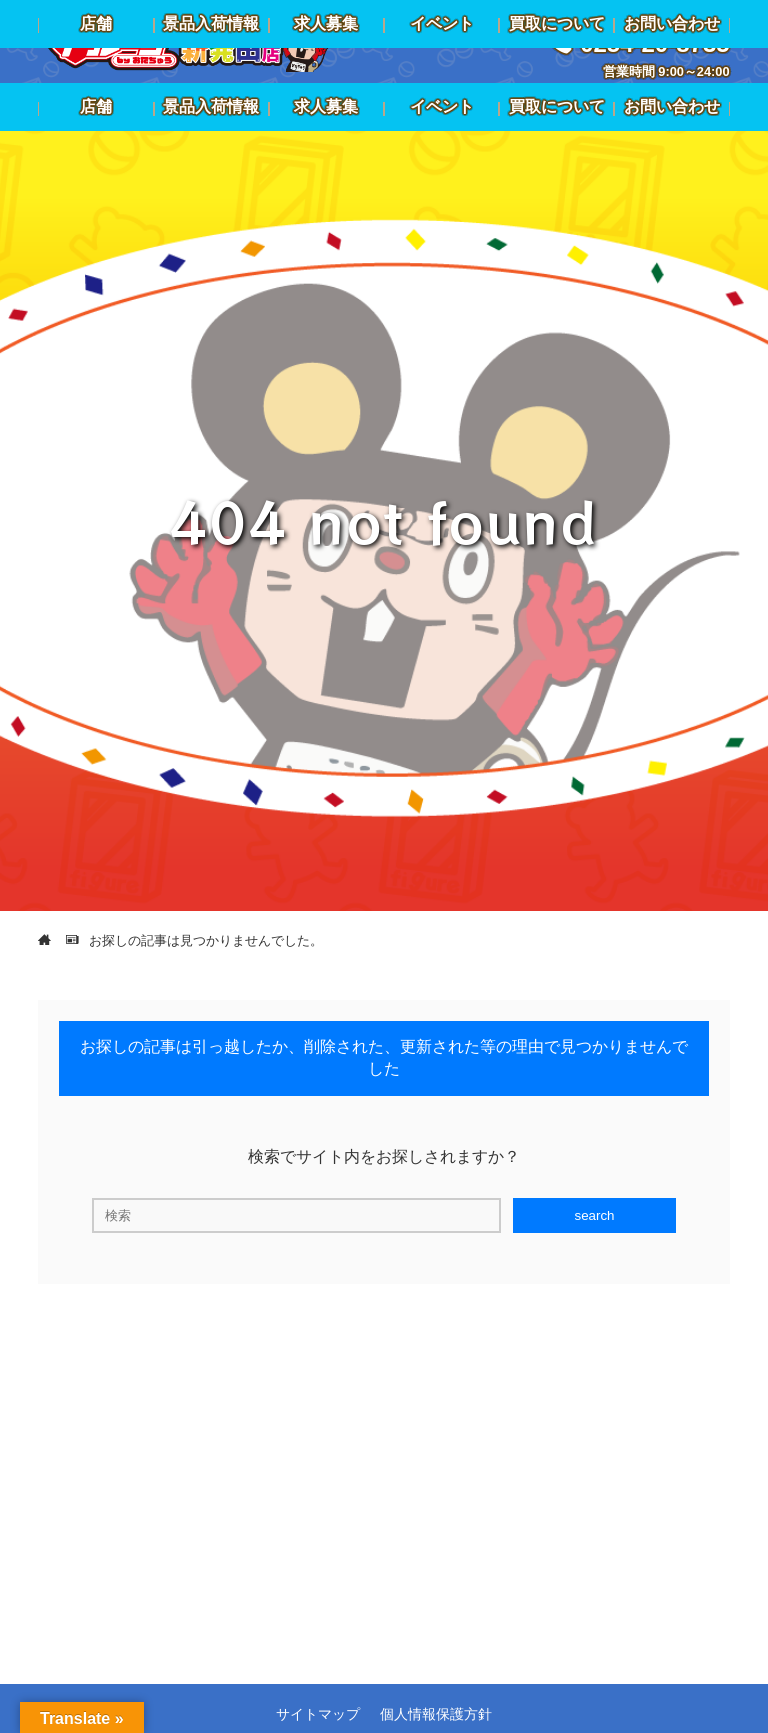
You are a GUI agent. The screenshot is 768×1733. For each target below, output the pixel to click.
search (594, 1215)
